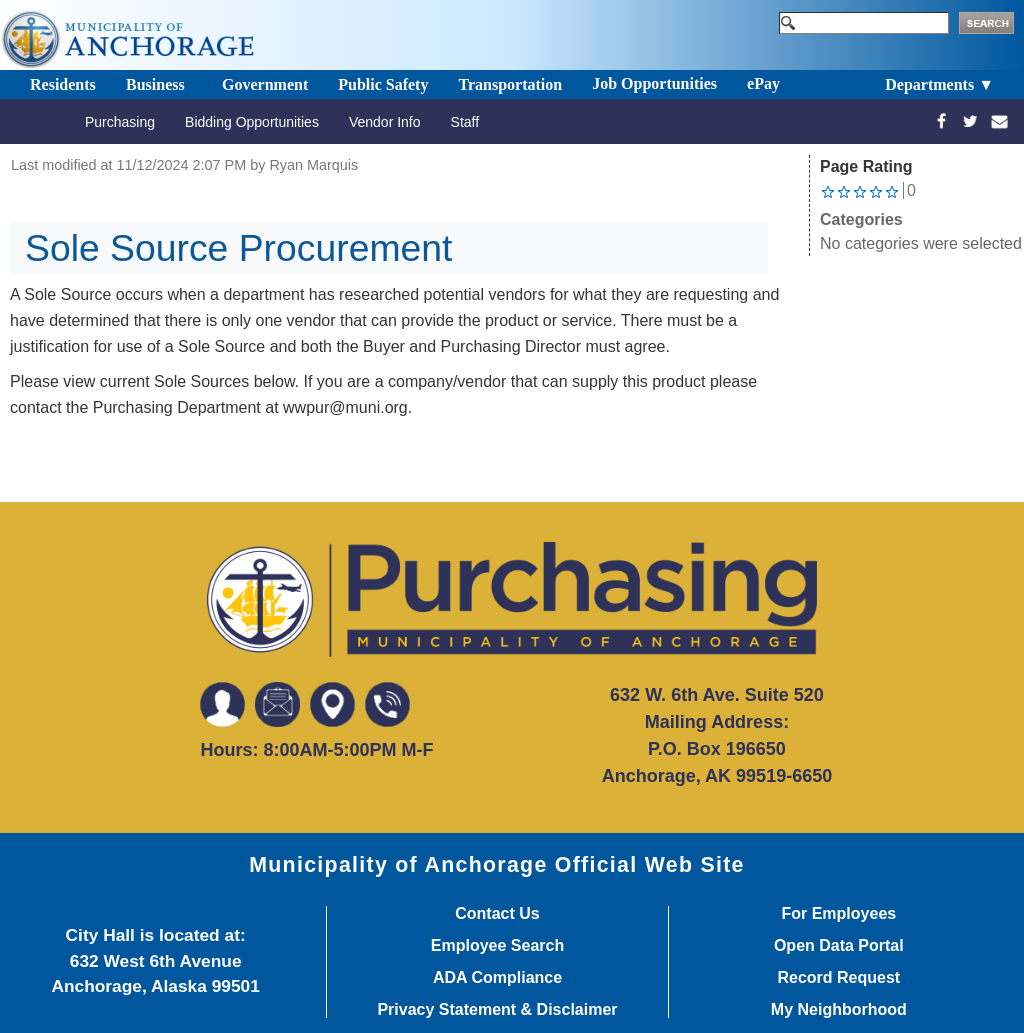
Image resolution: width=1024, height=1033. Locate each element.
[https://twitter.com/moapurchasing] (970, 121)
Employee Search (497, 946)
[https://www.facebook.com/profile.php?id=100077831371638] (941, 121)
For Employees (838, 914)
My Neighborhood (839, 1010)
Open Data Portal (839, 946)
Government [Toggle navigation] (265, 84)
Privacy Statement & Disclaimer (497, 1010)
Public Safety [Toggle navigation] (383, 84)
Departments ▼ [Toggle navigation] (939, 84)
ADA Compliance (497, 978)
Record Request (838, 978)
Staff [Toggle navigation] (465, 122)
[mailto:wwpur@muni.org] (999, 121)
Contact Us (497, 914)
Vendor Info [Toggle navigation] (385, 122)
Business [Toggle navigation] (155, 84)
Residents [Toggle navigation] (63, 84)
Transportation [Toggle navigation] (510, 84)
